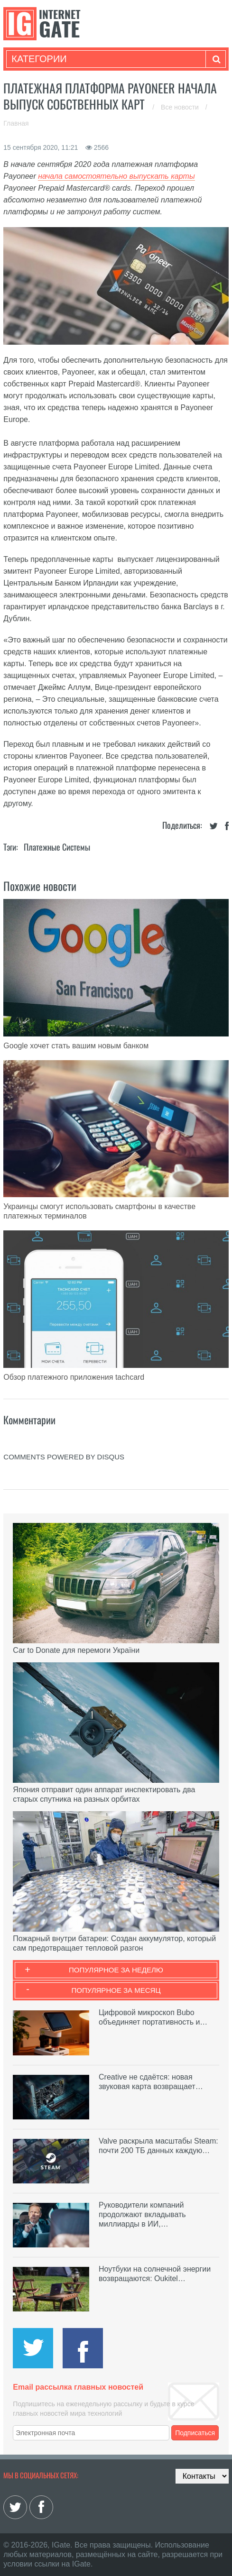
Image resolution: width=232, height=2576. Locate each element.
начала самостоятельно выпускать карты (116, 176)
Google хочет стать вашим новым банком (75, 1046)
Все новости (181, 107)
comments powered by (63, 1457)
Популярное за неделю (116, 1970)
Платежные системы (57, 847)
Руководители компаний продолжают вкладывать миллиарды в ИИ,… (142, 2214)
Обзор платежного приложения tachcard (73, 1377)
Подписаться (195, 2433)
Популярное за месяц (115, 1990)
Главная (15, 123)
